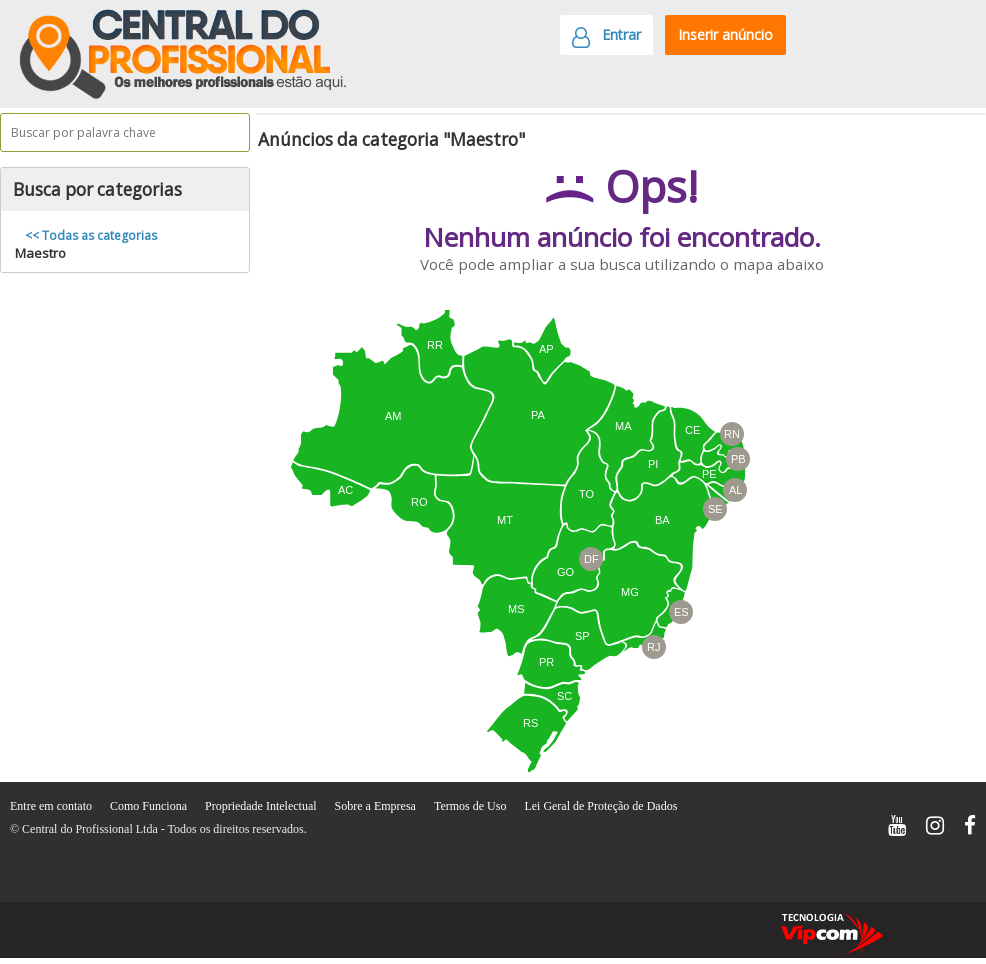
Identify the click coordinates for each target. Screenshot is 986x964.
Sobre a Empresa (377, 806)
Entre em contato (52, 806)
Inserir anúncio (725, 34)
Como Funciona (150, 806)
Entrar (606, 40)
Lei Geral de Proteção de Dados (600, 806)
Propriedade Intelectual (262, 806)
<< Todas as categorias (91, 235)
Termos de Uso (471, 806)
